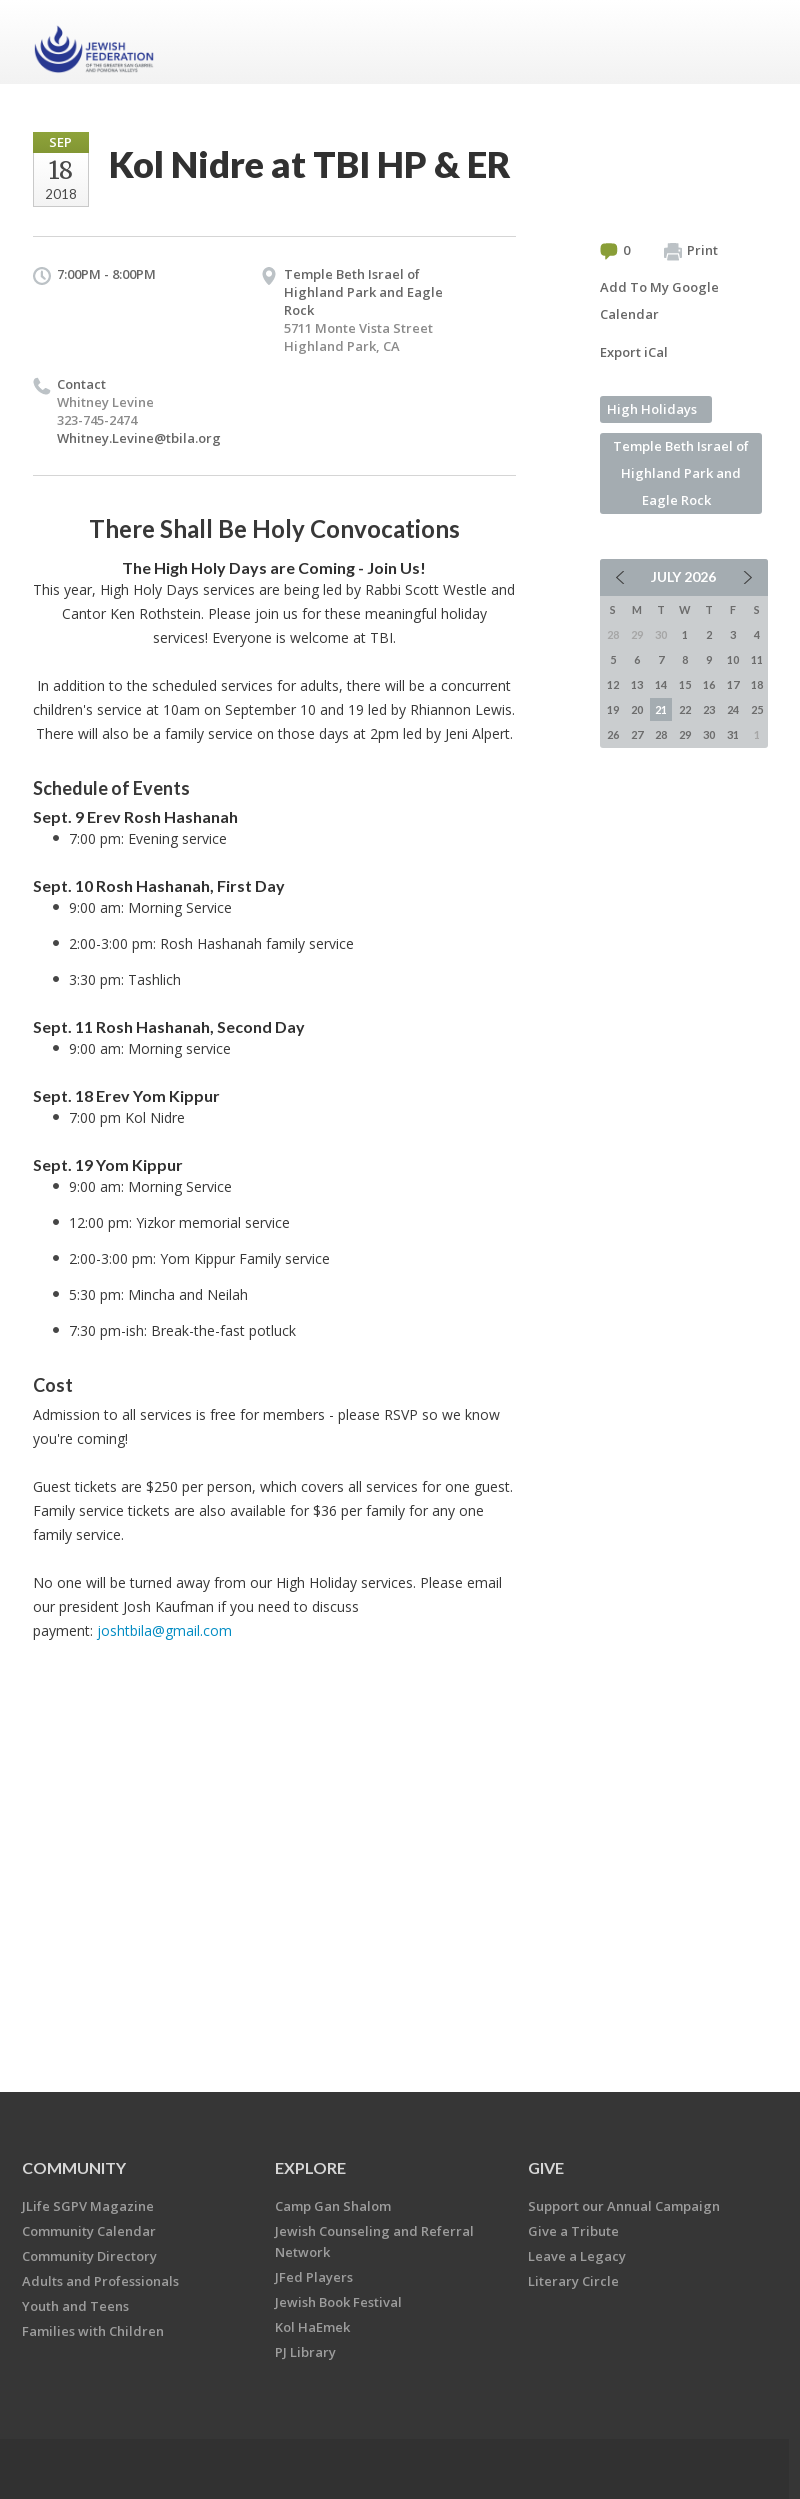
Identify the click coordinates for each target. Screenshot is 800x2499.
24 (733, 709)
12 (613, 684)
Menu (745, 42)
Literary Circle (573, 2281)
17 (733, 684)
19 (613, 709)
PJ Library (305, 2352)
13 (637, 684)
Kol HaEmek (312, 2327)
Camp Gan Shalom (333, 2206)
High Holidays (652, 409)
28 (661, 734)
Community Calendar (89, 2231)
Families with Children (93, 2331)
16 (709, 684)
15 (685, 684)
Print (691, 251)
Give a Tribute (573, 2231)
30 (709, 734)
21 (661, 709)
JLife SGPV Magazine (88, 2206)
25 (757, 709)
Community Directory (89, 2256)
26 (613, 734)
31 (733, 734)
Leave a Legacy (577, 2256)
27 (637, 734)
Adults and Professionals (100, 2281)
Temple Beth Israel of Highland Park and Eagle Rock (363, 292)
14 (661, 684)
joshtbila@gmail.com (164, 1630)
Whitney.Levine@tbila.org (139, 438)
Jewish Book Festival (338, 2302)
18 (757, 684)
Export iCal (634, 352)
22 (685, 709)
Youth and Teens (75, 2306)
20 (637, 709)
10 (733, 659)
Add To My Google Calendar (659, 300)
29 (685, 734)
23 (709, 709)
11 (757, 659)
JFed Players (314, 2277)
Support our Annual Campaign (624, 2206)
